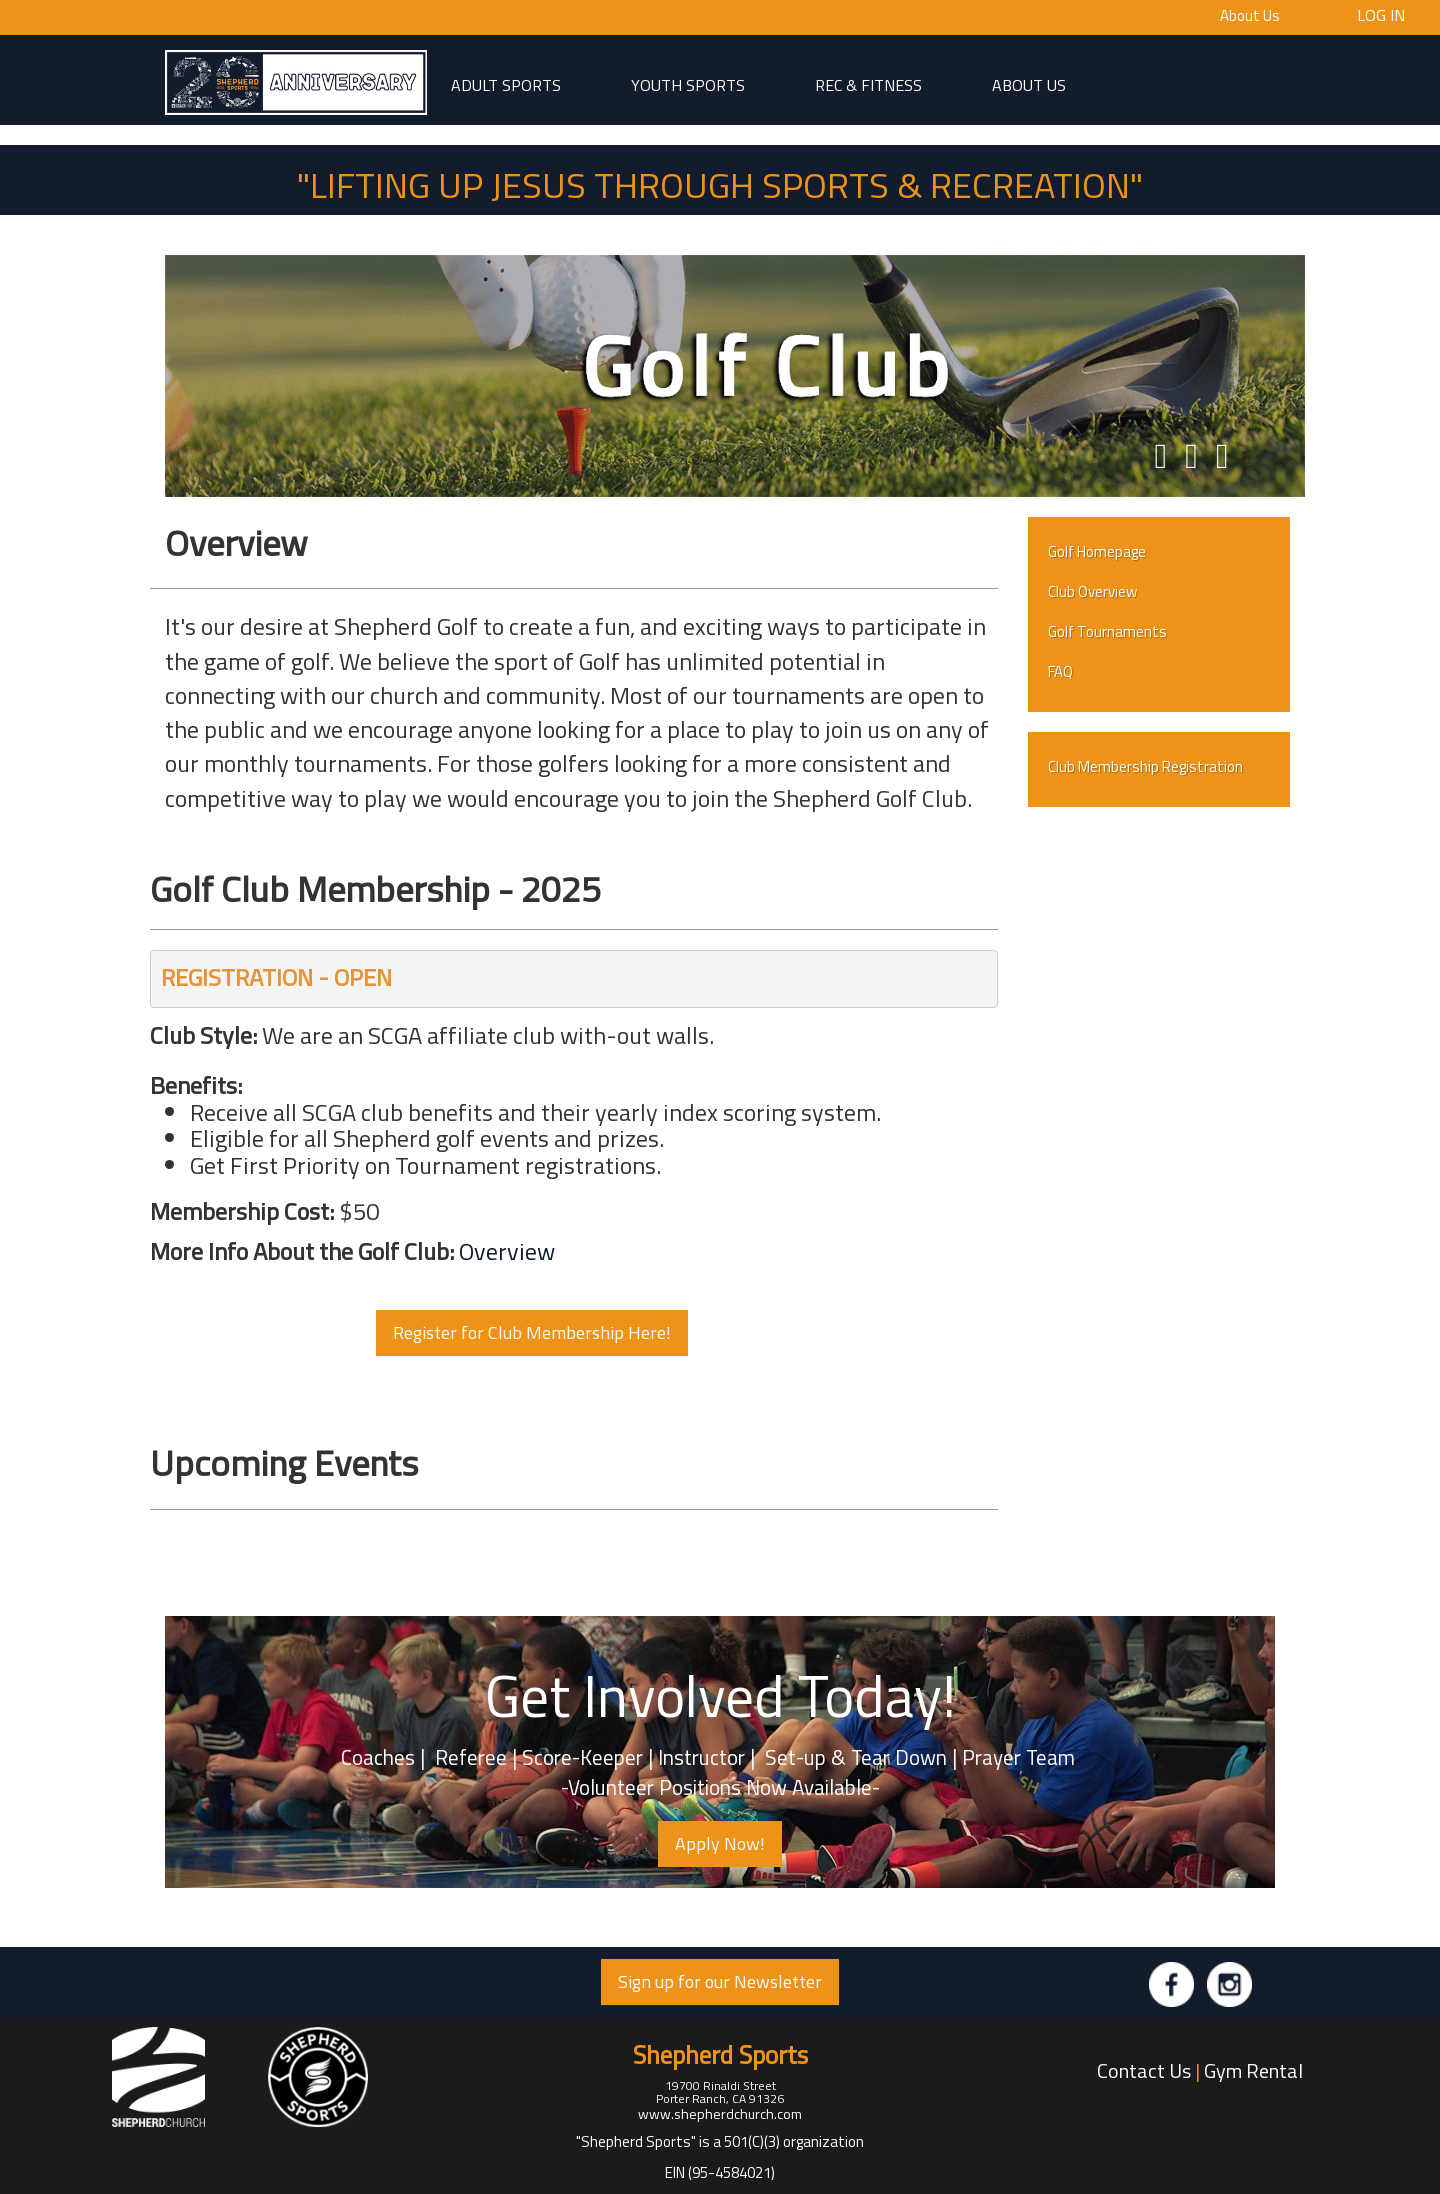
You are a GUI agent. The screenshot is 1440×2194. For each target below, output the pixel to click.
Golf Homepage (1097, 551)
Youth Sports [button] (688, 84)
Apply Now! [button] (720, 1843)
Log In (1381, 14)
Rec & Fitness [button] (868, 84)
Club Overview (1092, 591)
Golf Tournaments (1107, 631)
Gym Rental (1253, 2070)
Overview (507, 1251)
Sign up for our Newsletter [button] (720, 1981)
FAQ (1060, 671)
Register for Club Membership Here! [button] (532, 1332)
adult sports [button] (506, 84)
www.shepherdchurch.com (720, 2113)
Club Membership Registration (1145, 766)
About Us (1250, 15)
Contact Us (1144, 2070)
